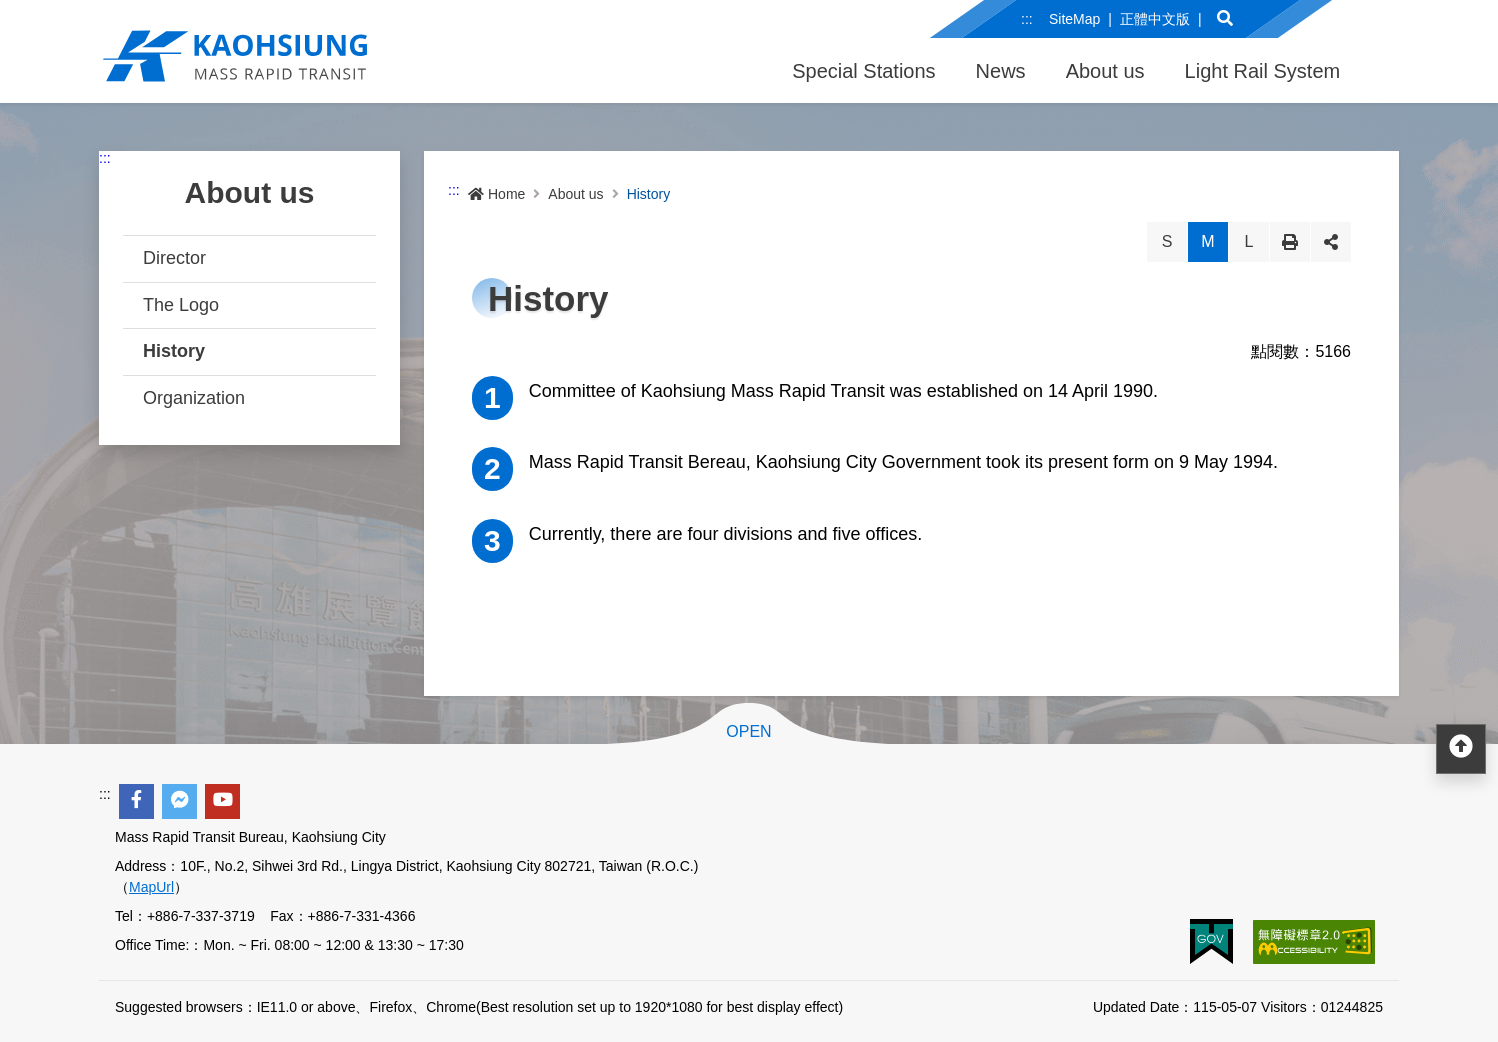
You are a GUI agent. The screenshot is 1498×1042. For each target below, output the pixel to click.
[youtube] (222, 801)
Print (1290, 242)
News (1001, 71)
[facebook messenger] (179, 801)
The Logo (181, 305)
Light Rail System (1263, 71)
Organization (194, 398)
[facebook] (136, 801)
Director (174, 258)
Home (496, 194)
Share (1331, 242)
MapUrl (151, 887)
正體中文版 (1155, 19)
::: (1027, 19)
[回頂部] (1461, 749)
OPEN (748, 732)
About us (1105, 71)
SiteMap (1074, 19)
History (174, 351)
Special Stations (863, 71)
